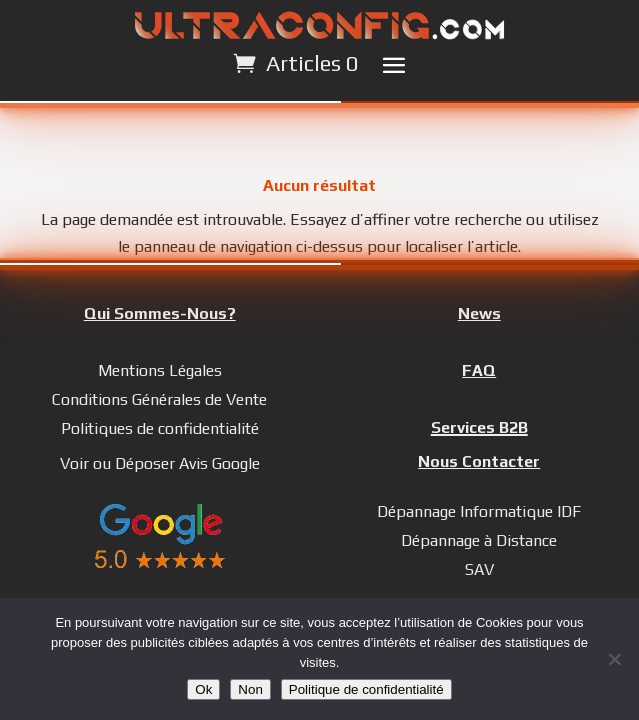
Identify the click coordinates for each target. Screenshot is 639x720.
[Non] (614, 659)
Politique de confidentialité (366, 689)
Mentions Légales (160, 370)
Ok (203, 689)
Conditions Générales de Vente (159, 399)
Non (250, 689)
